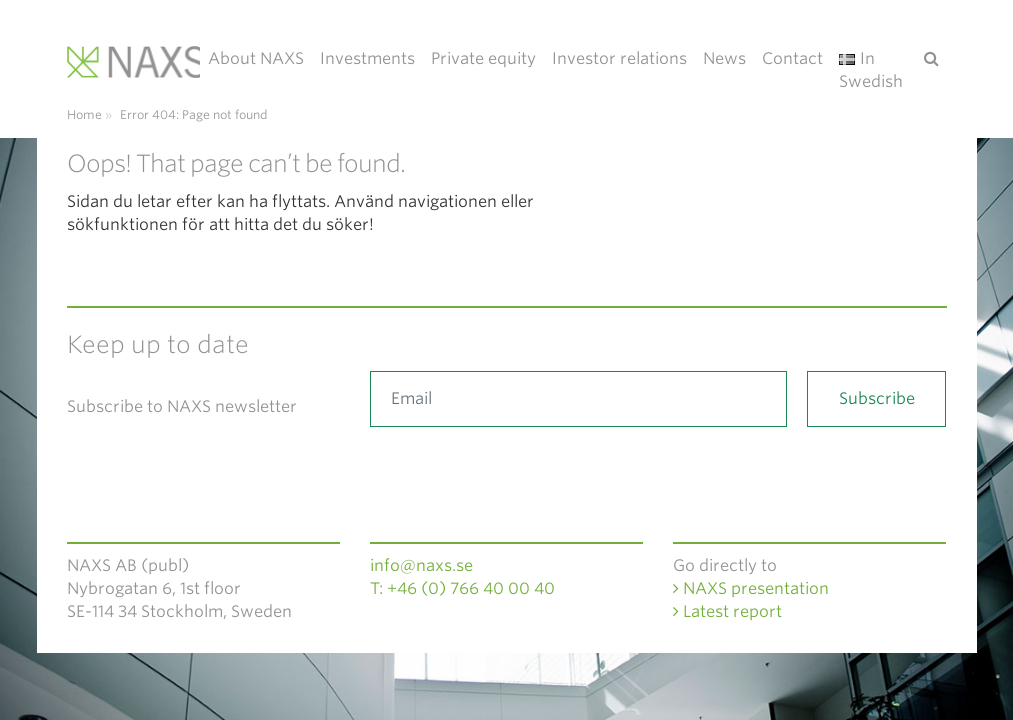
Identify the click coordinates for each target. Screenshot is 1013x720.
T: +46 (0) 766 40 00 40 (462, 588)
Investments (367, 58)
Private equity (483, 58)
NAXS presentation (751, 588)
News (724, 58)
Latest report (727, 611)
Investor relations (619, 58)
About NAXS (256, 58)
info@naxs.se (421, 565)
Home (84, 114)
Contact (792, 58)
